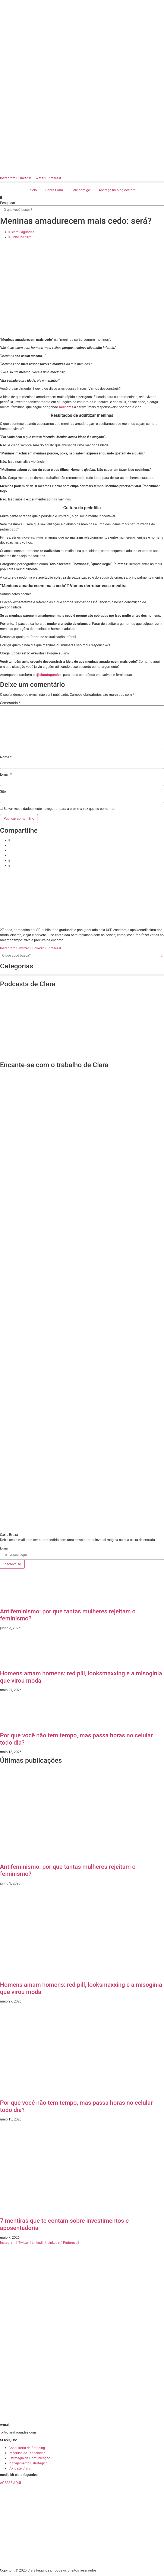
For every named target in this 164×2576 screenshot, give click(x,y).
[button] (82, 182)
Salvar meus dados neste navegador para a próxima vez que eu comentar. (59, 809)
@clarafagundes (48, 675)
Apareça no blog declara (117, 190)
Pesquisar (7, 203)
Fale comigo (81, 190)
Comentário (10, 703)
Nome (6, 757)
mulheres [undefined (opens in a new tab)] (66, 407)
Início (33, 190)
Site (3, 791)
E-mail (6, 774)
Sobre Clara (54, 190)
